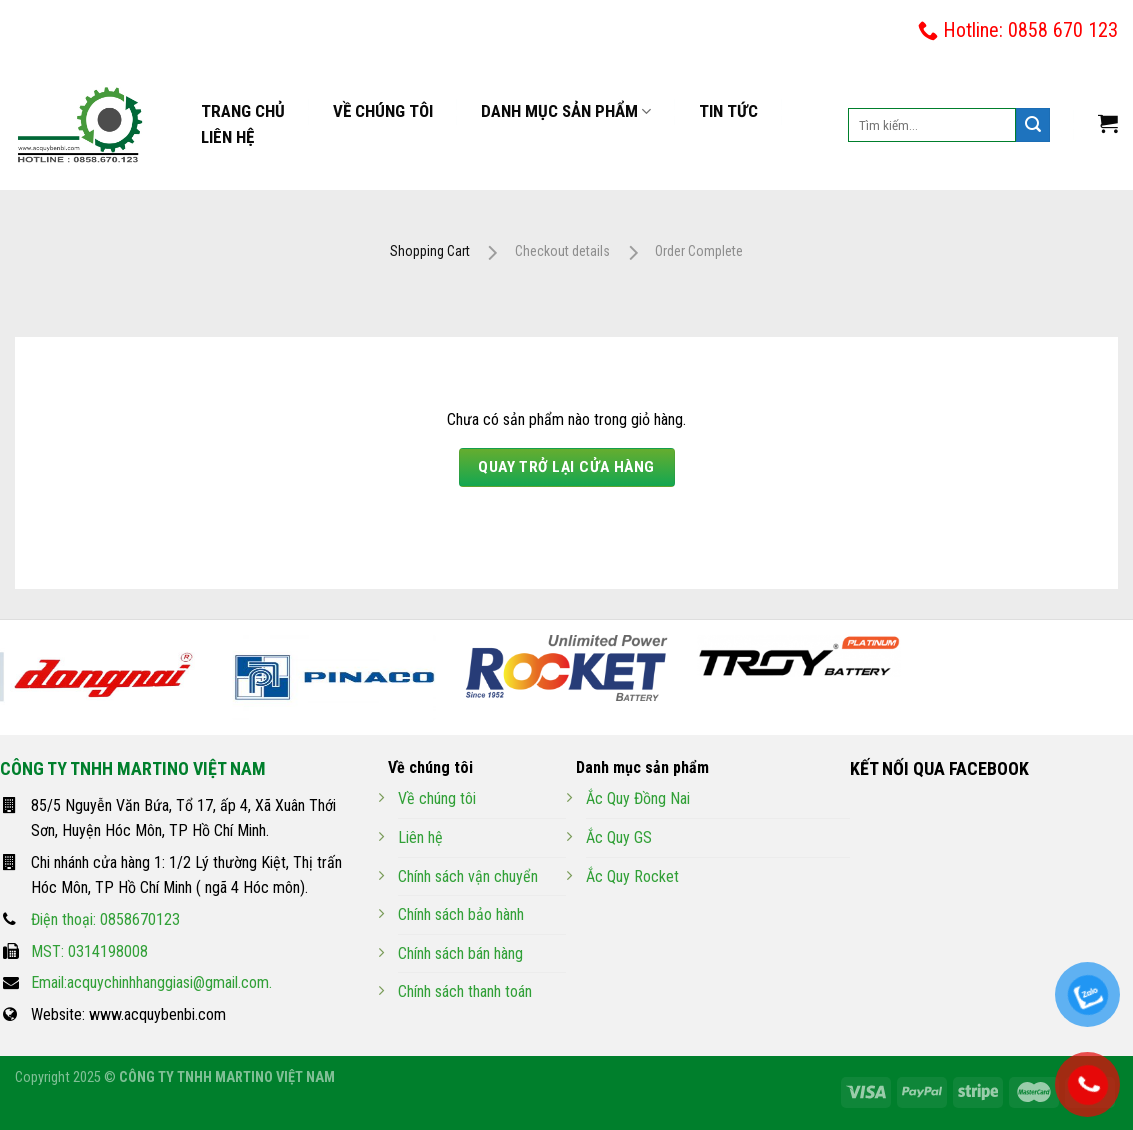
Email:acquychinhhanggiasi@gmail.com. (151, 982)
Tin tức (728, 111)
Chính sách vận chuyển (468, 876)
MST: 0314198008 (89, 951)
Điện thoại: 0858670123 (105, 919)
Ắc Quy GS (619, 837)
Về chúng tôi (383, 111)
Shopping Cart (430, 251)
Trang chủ (243, 111)
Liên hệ (227, 137)
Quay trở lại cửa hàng (566, 467)
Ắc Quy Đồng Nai (638, 798)
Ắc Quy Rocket (632, 876)
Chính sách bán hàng (460, 953)
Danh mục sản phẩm (566, 111)
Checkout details (562, 251)
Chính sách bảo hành (461, 914)
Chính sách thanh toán (465, 991)
